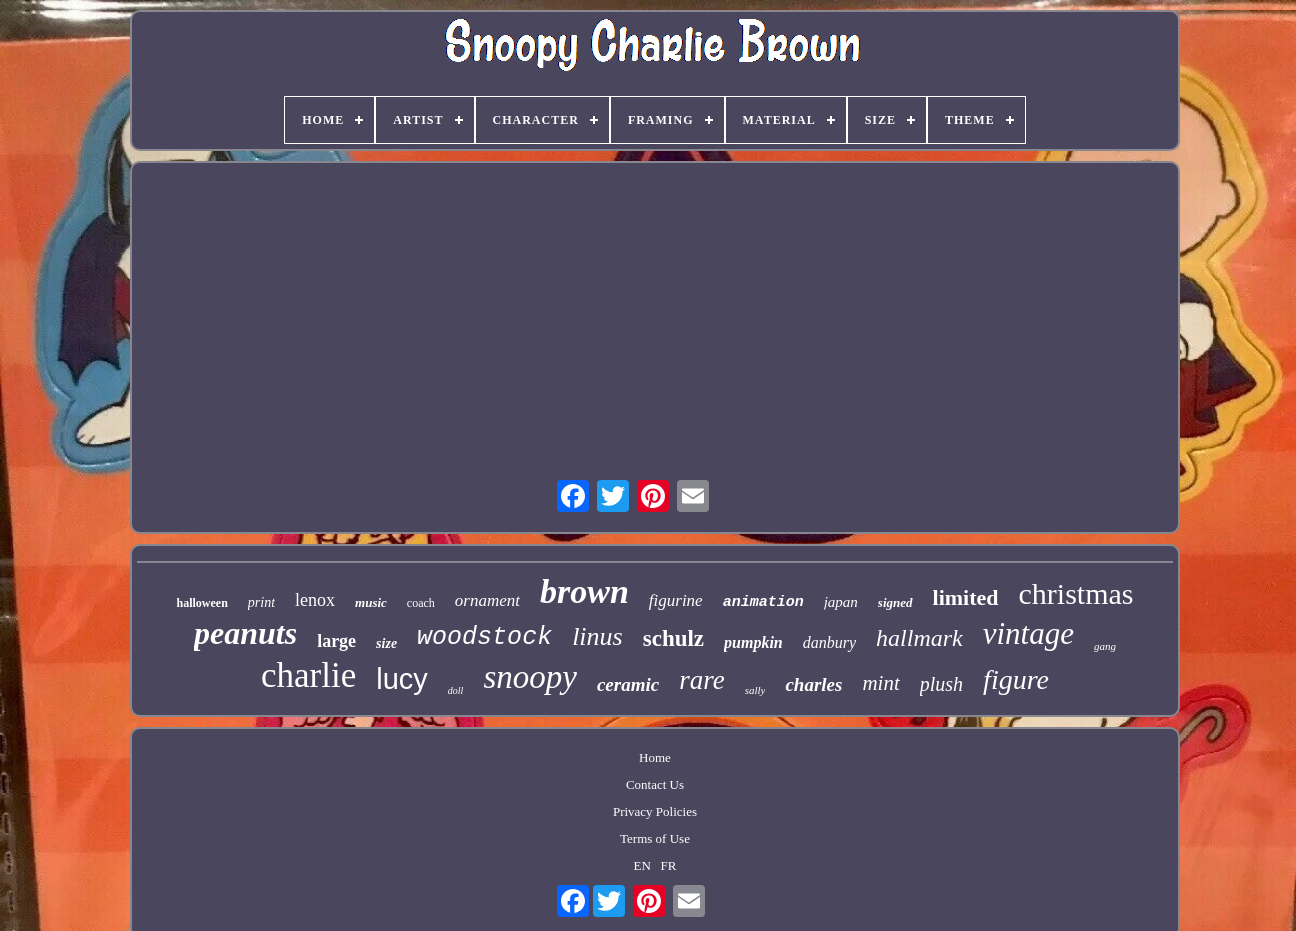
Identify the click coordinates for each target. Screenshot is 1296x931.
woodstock (484, 637)
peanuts (245, 633)
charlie (308, 675)
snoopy (530, 677)
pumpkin (753, 642)
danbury (829, 642)
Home (655, 757)
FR (669, 865)
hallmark (919, 638)
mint (880, 683)
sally (755, 690)
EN (641, 865)
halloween (201, 603)
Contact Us (655, 784)
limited (966, 597)
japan (841, 602)
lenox (315, 600)
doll (456, 690)
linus (597, 636)
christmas (1076, 593)
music (371, 602)
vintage (1028, 633)
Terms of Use (655, 838)
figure (1016, 679)
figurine (676, 600)
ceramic (628, 684)
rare (702, 680)
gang (1105, 646)
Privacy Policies (655, 811)
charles (813, 684)
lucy (402, 679)
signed (895, 602)
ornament (487, 600)
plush (941, 684)
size (386, 643)
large (336, 641)
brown (584, 591)
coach (421, 603)
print (261, 602)
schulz (673, 638)
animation (763, 602)
